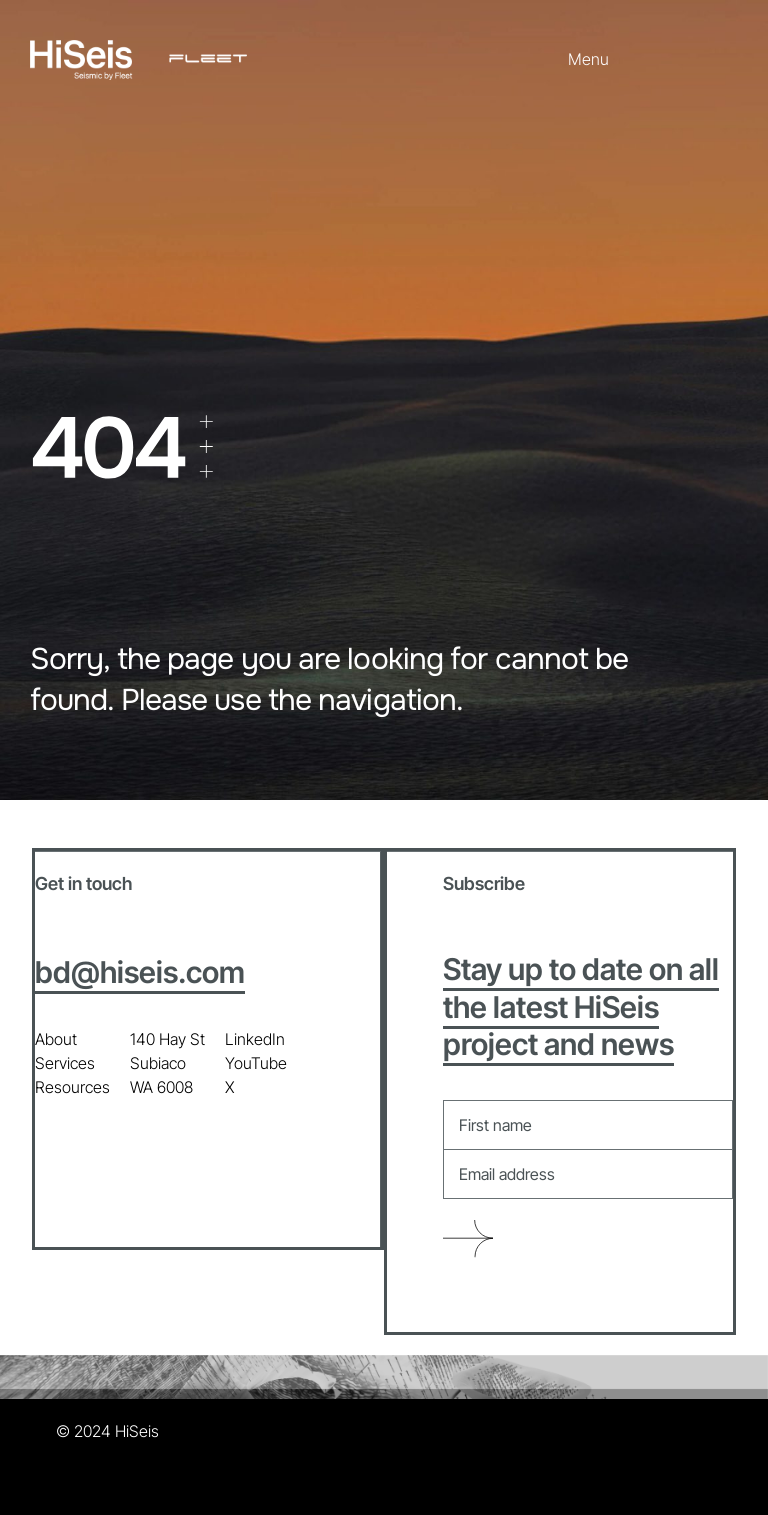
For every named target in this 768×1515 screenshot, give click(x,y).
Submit (468, 1239)
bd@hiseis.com (140, 972)
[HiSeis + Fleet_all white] (138, 48)
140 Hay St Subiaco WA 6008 (167, 1063)
